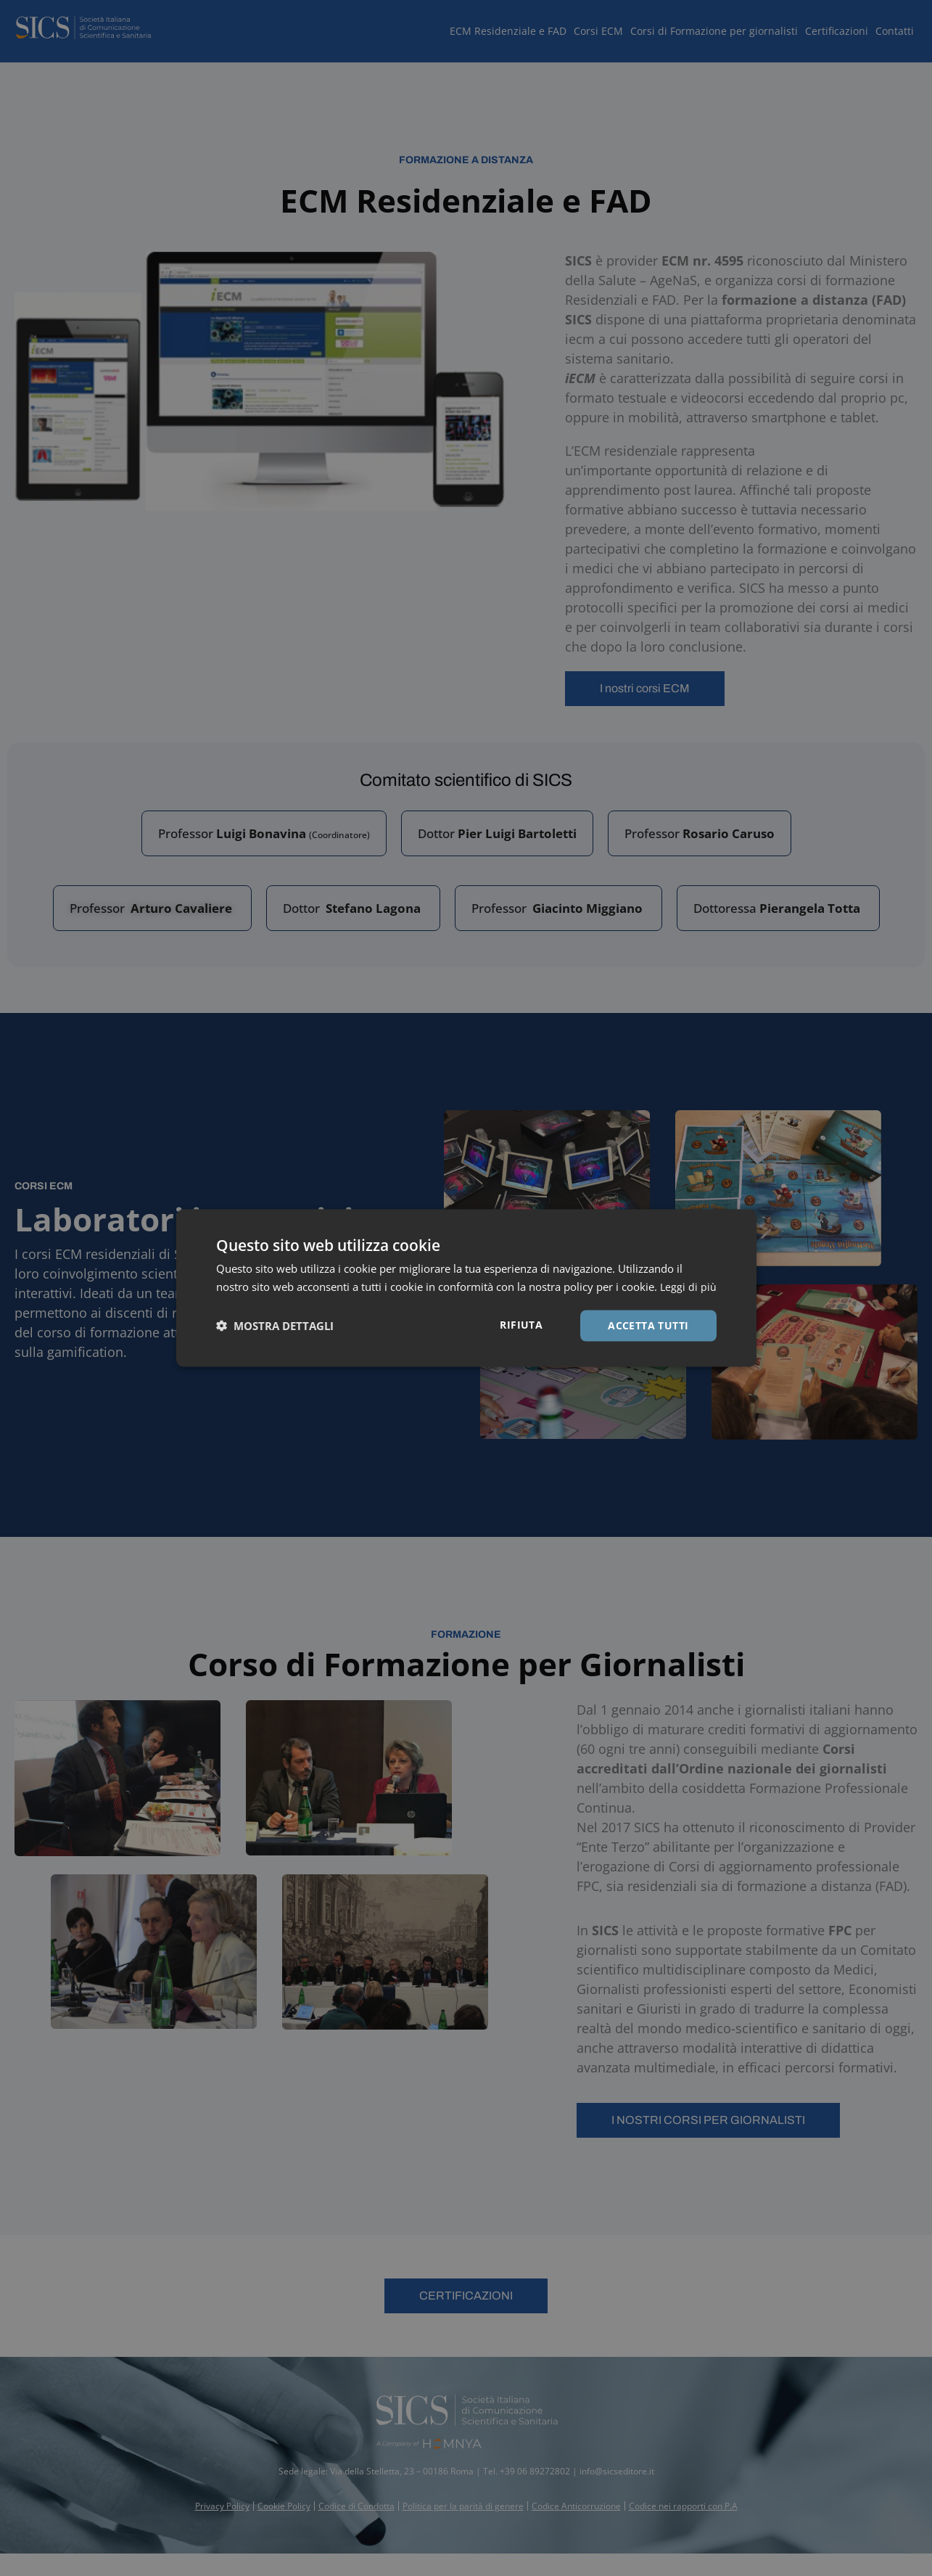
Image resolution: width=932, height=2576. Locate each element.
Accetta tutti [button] (648, 1334)
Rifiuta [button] (521, 1333)
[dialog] (466, 1288)
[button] (275, 1334)
